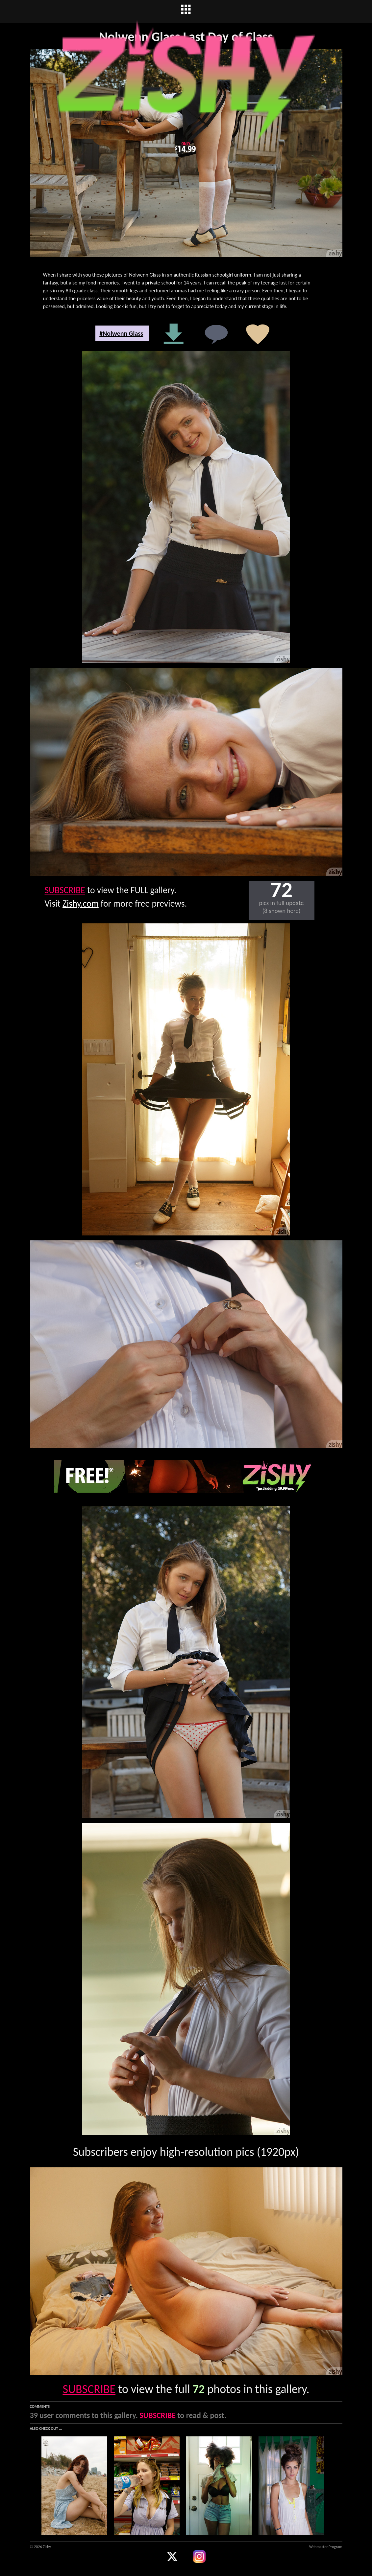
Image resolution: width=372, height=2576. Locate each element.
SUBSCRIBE (65, 890)
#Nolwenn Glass (121, 333)
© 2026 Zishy (40, 2546)
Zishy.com (80, 903)
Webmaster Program (325, 2546)
